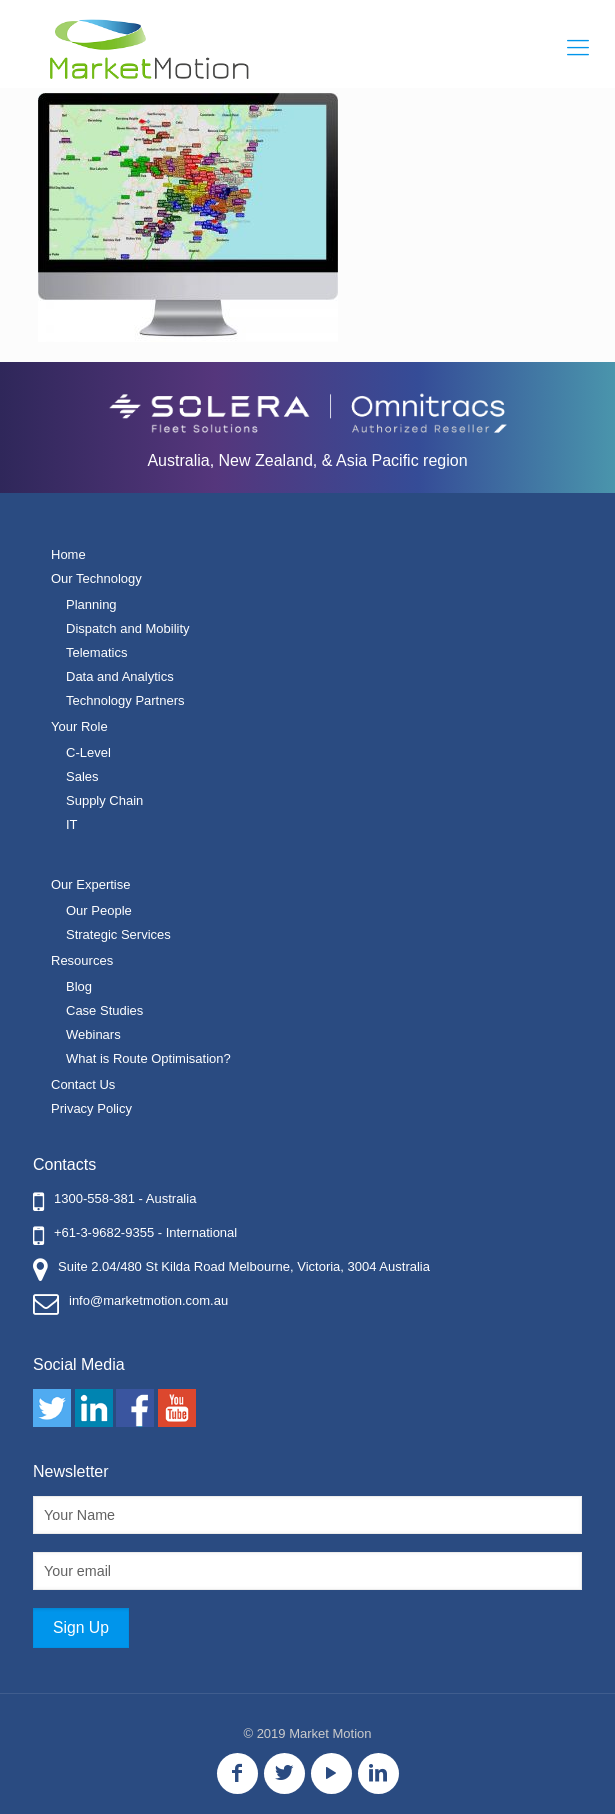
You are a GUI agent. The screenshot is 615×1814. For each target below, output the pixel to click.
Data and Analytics (120, 676)
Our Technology (96, 578)
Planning (91, 604)
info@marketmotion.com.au (148, 1300)
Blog (79, 986)
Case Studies (104, 1010)
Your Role (79, 726)
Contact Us (83, 1084)
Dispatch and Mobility (128, 628)
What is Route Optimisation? (148, 1058)
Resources (82, 960)
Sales (82, 776)
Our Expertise (90, 884)
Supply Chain (104, 800)
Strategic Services (118, 934)
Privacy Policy (91, 1108)
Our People (99, 910)
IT (72, 824)
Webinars (93, 1034)
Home (68, 554)
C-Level (88, 752)
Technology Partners (125, 700)
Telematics (96, 652)
